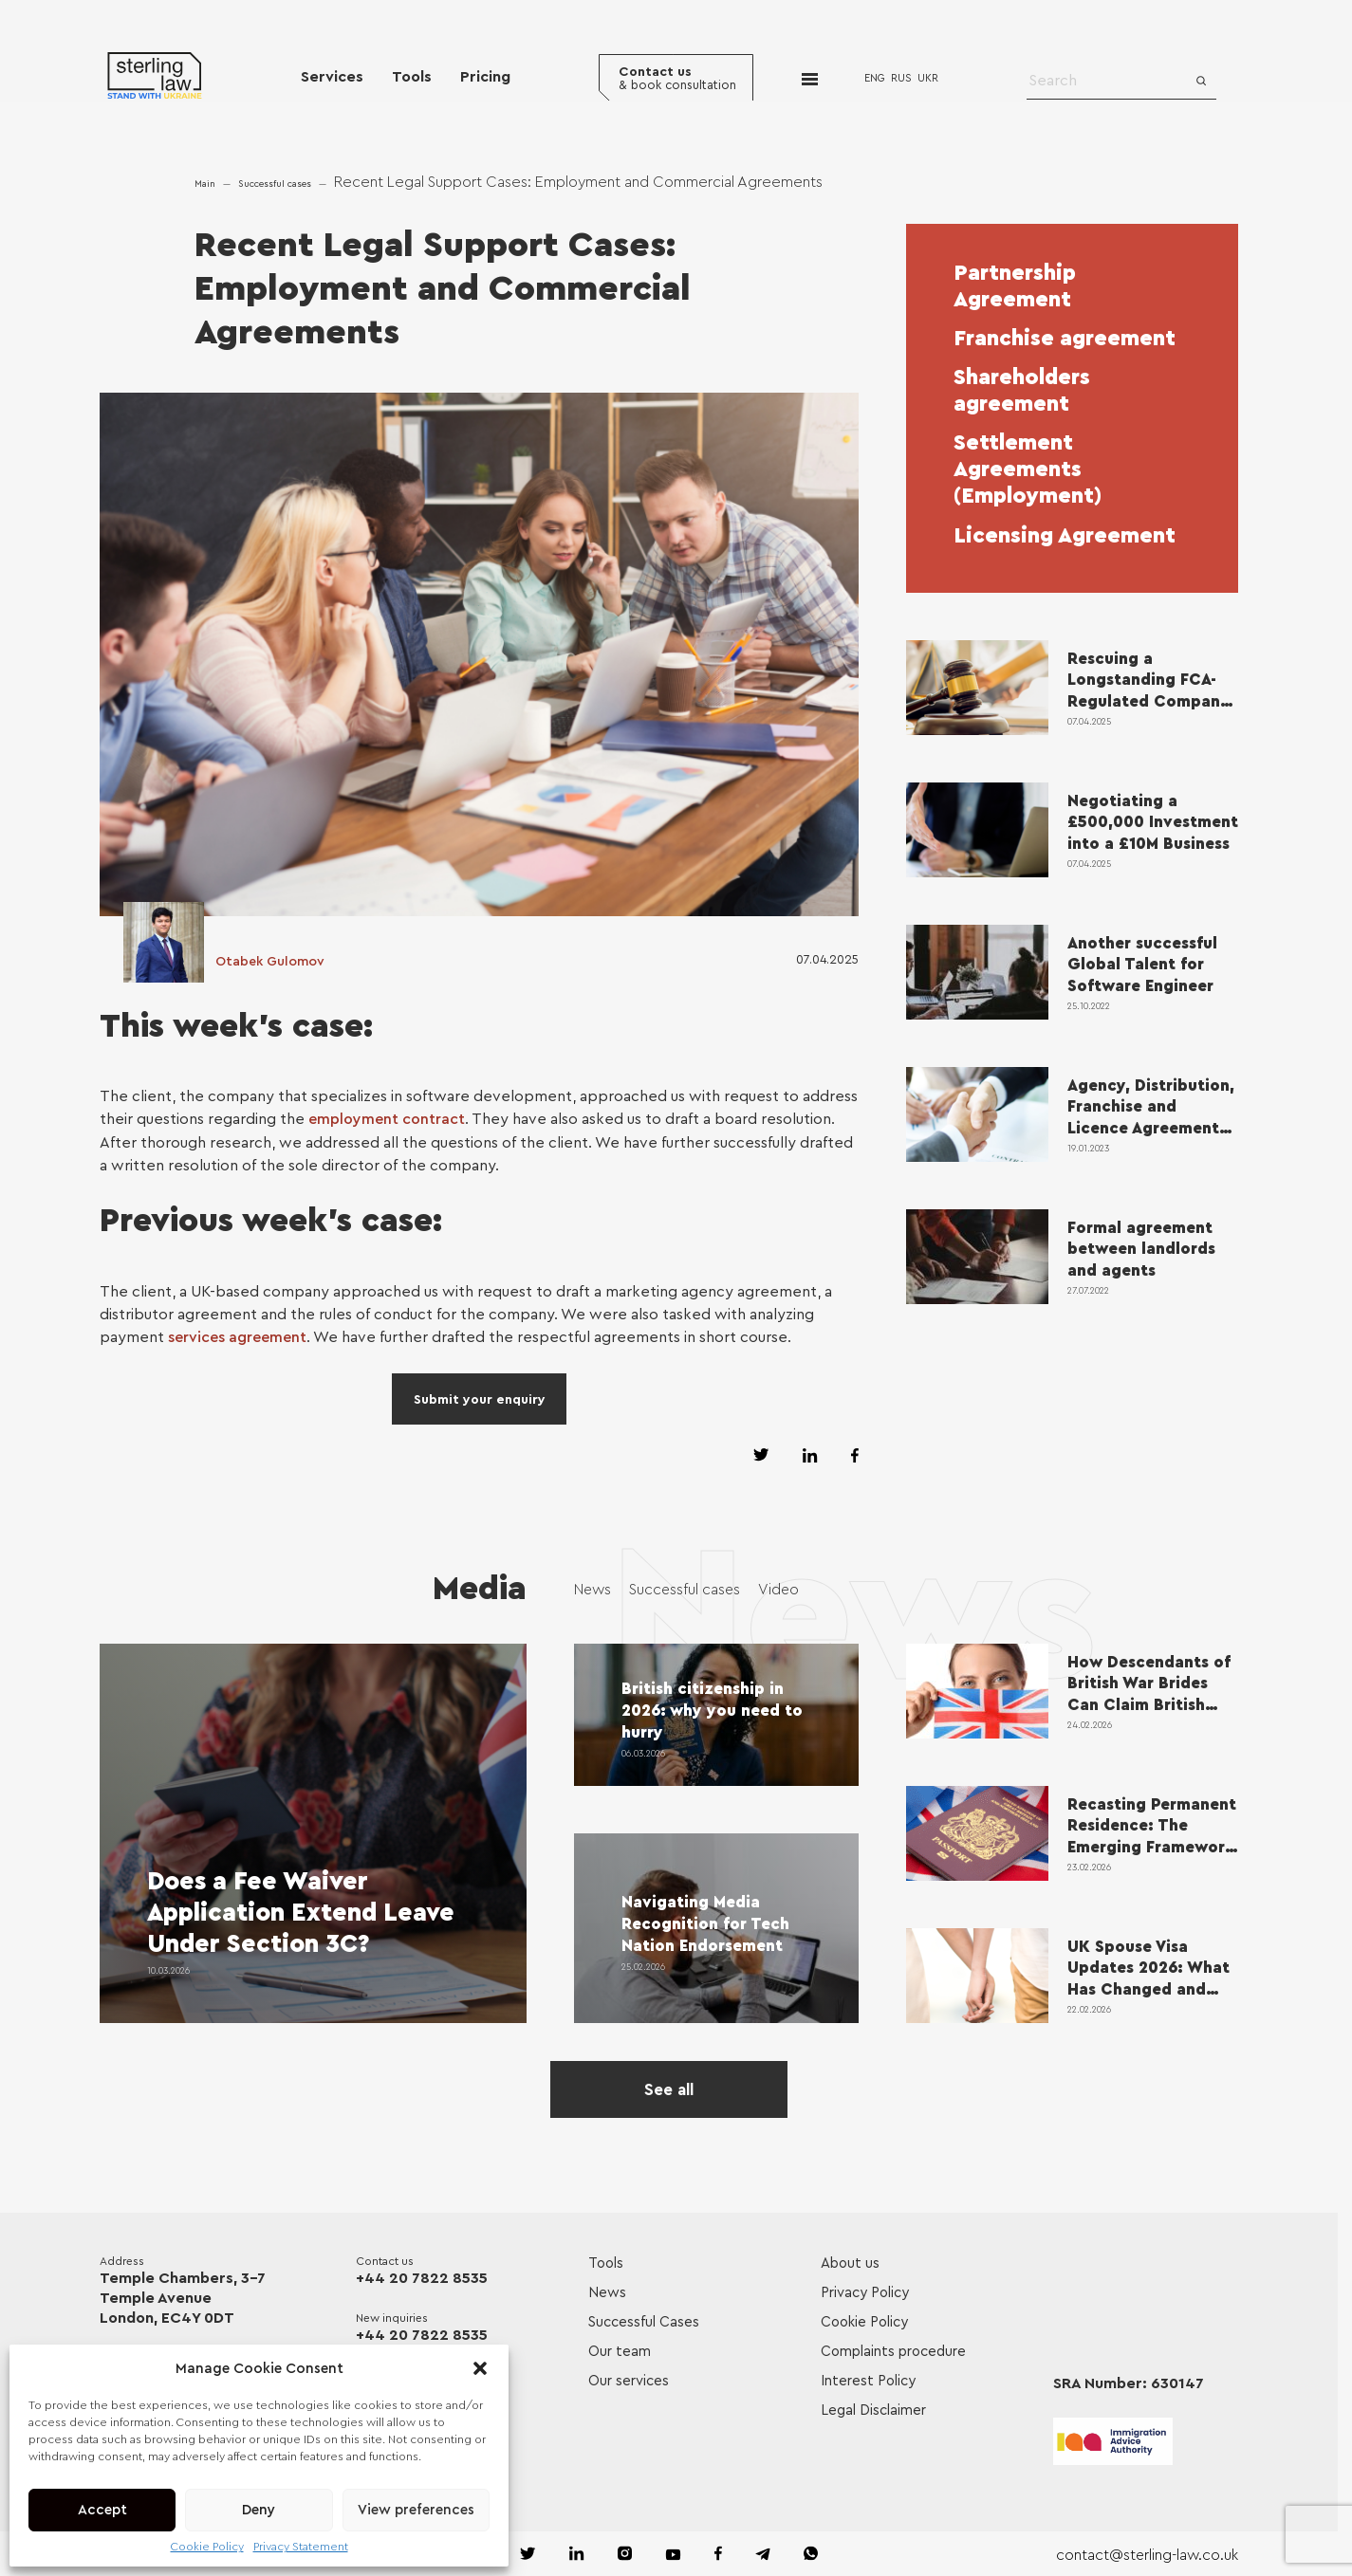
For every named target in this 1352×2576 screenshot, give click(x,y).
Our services (628, 2378)
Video (783, 1587)
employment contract (386, 1119)
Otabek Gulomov (269, 962)
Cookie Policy (207, 2546)
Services (332, 77)
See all (669, 2087)
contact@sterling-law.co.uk (1146, 2552)
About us (850, 2261)
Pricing (485, 77)
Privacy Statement (300, 2546)
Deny (258, 2510)
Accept (102, 2510)
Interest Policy (868, 2378)
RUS (903, 79)
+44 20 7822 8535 (422, 2275)
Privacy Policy (865, 2290)
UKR (929, 79)
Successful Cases (643, 2319)
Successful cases (274, 184)
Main (204, 184)
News (593, 1587)
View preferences (416, 2510)
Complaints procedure (893, 2349)
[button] (480, 2368)
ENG (876, 79)
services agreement (237, 1336)
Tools (412, 77)
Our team (619, 2349)
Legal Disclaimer (873, 2408)
